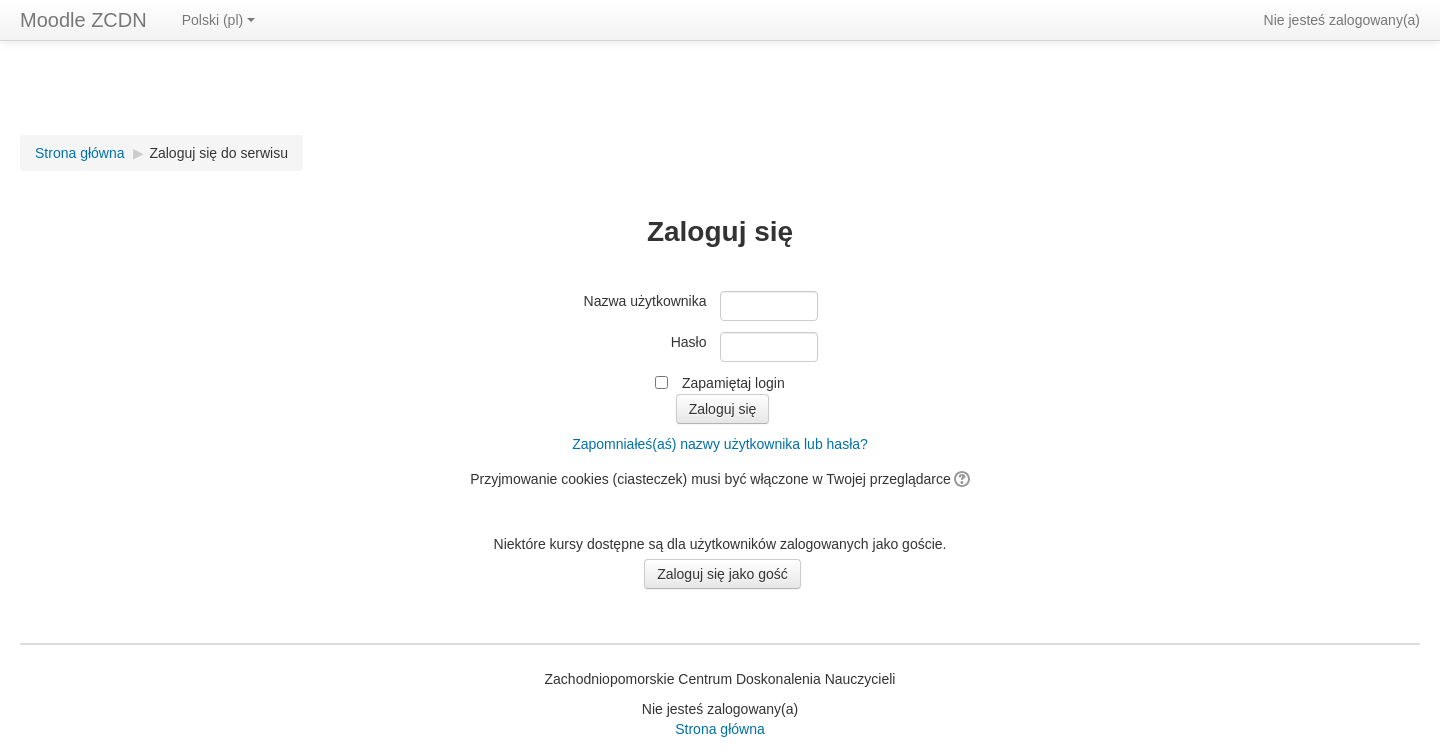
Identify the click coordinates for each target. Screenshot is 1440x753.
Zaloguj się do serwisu (218, 153)
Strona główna (80, 153)
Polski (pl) (218, 20)
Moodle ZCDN (83, 20)
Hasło (689, 342)
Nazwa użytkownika (645, 301)
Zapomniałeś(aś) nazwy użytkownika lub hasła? (720, 444)
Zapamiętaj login (733, 383)
